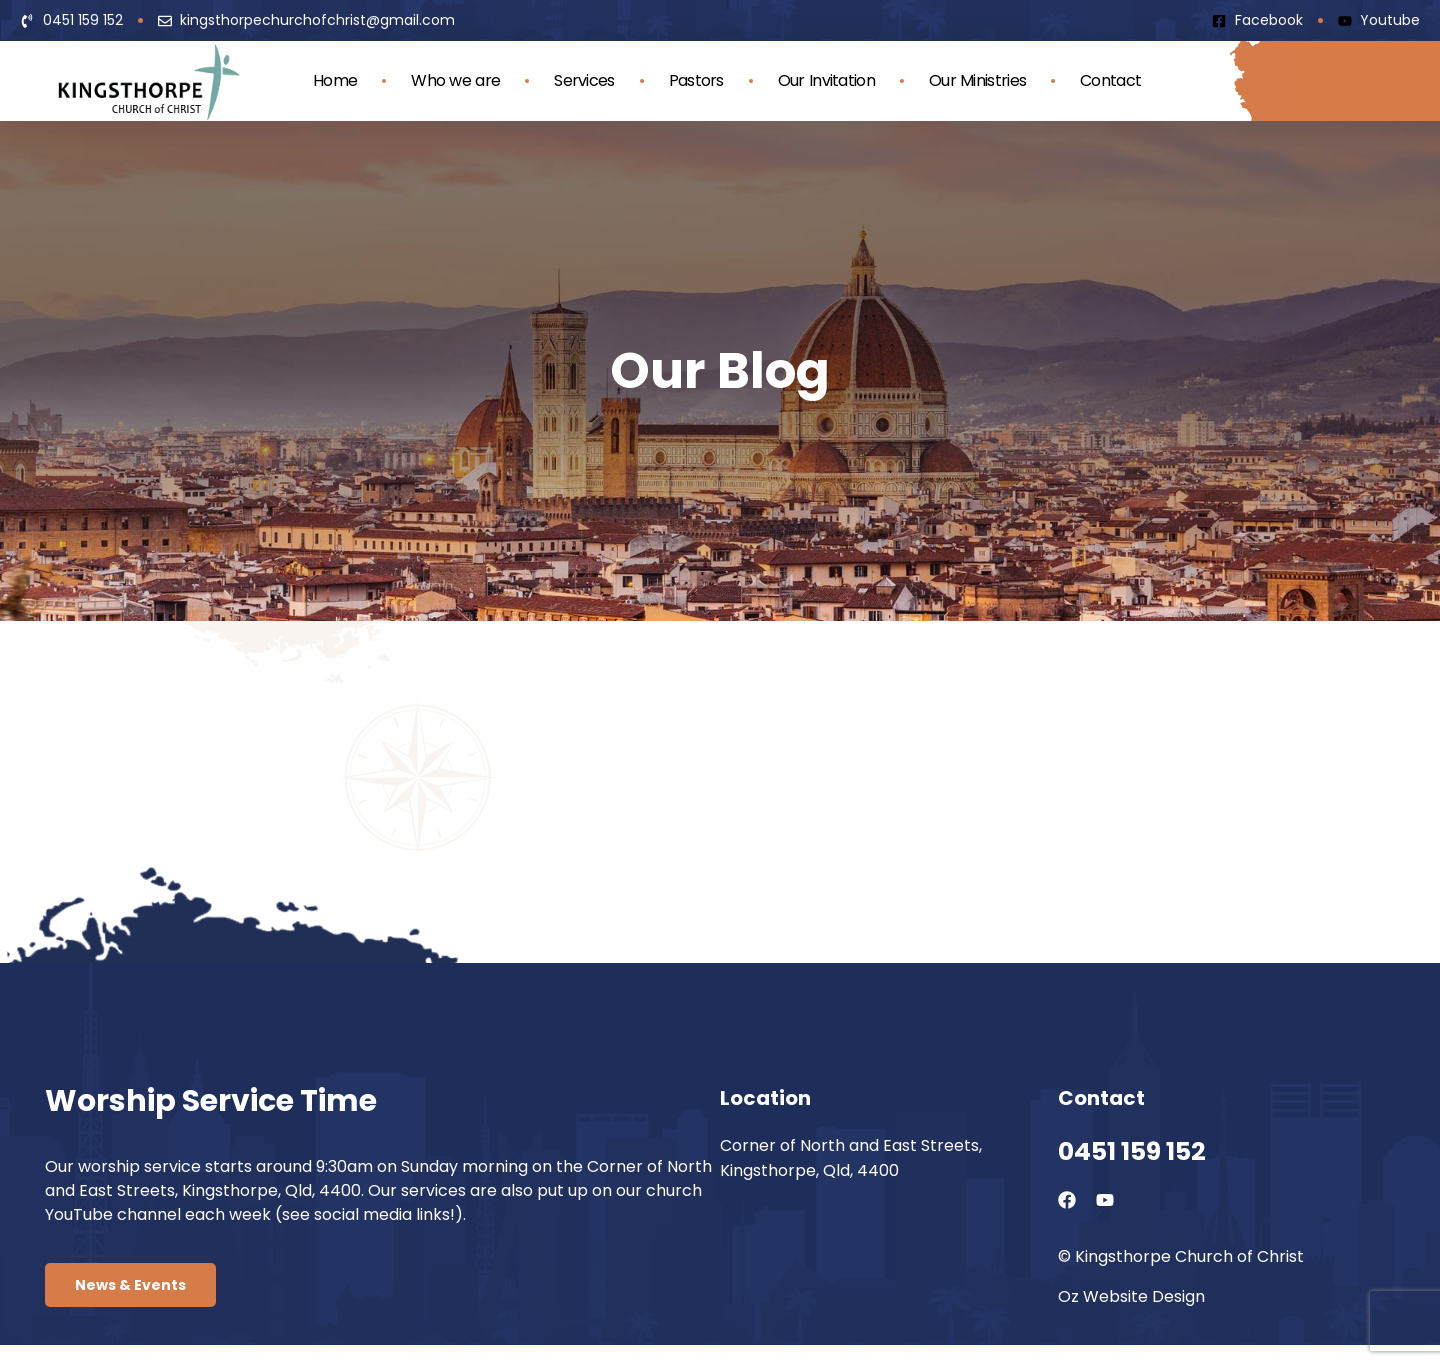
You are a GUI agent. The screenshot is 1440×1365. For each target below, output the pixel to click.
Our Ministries (977, 81)
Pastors (696, 81)
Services (584, 81)
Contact (1110, 81)
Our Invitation (826, 81)
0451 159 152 (1132, 1151)
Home (335, 81)
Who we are (455, 81)
